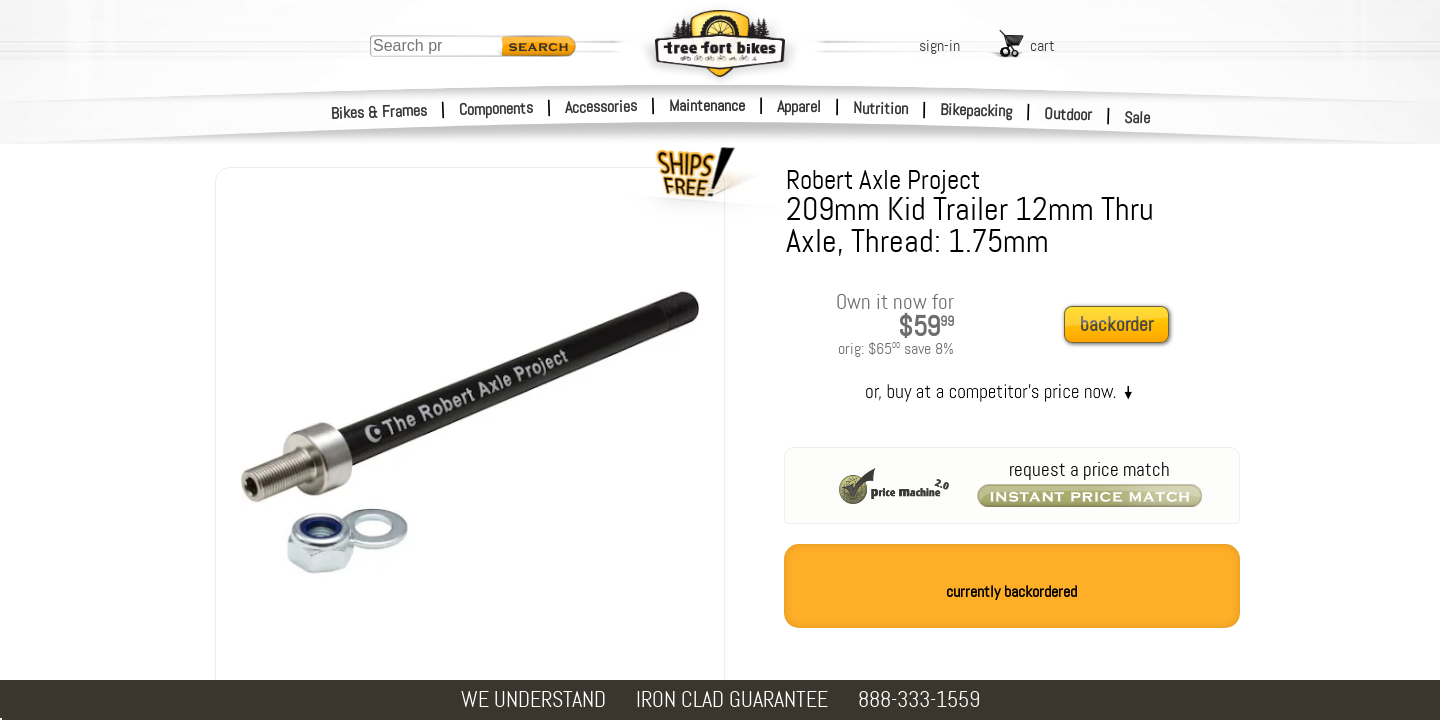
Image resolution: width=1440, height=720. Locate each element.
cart (1042, 45)
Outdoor (1068, 114)
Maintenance (707, 105)
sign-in (939, 45)
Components (496, 108)
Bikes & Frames (379, 112)
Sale (1137, 118)
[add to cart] (1122, 325)
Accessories (601, 106)
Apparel (799, 106)
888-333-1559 (919, 699)
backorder (1116, 324)
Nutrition (880, 108)
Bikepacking (976, 110)
